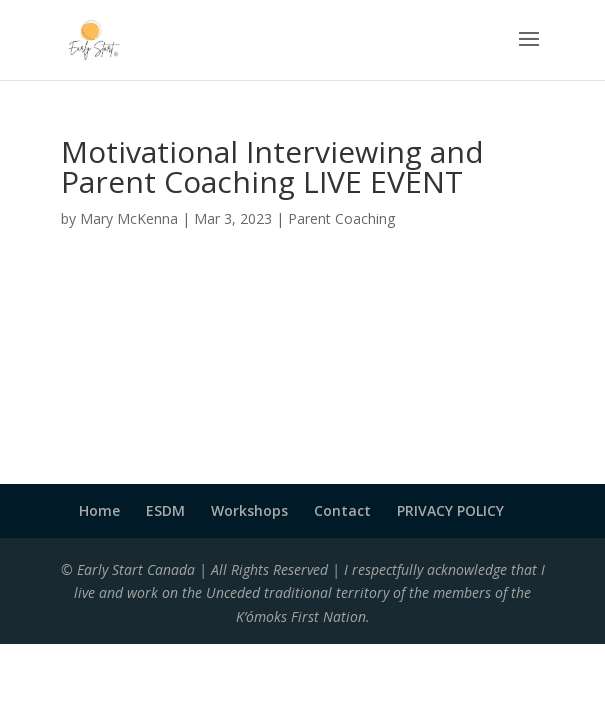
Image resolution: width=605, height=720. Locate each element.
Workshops (249, 510)
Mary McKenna (129, 218)
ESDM (165, 510)
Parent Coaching (341, 218)
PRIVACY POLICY (450, 510)
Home (99, 510)
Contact (342, 510)
